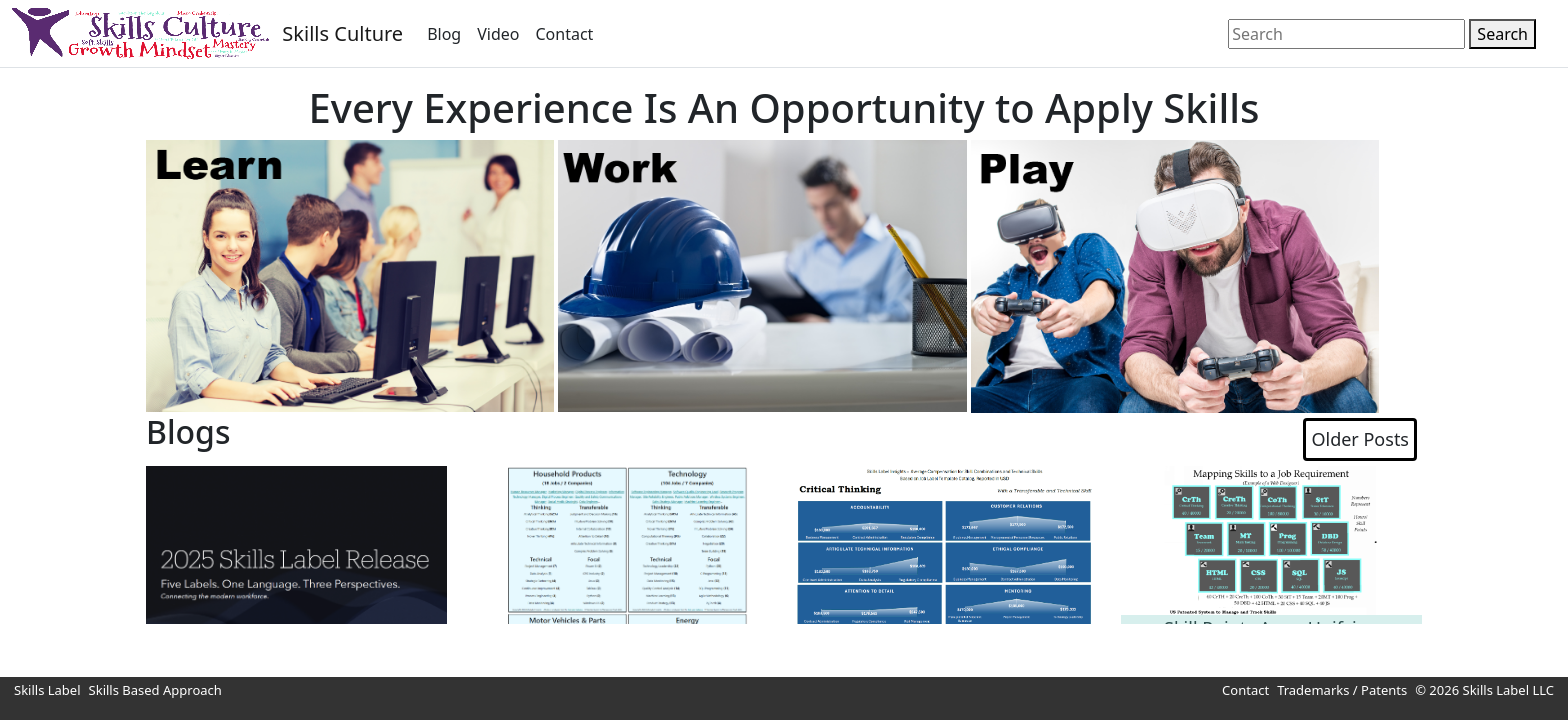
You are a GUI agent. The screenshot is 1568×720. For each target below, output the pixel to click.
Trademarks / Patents (1342, 690)
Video (498, 34)
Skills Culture (342, 33)
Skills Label (47, 690)
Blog (444, 34)
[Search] (1346, 34)
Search (1502, 34)
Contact (564, 34)
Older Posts (1360, 439)
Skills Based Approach (155, 690)
